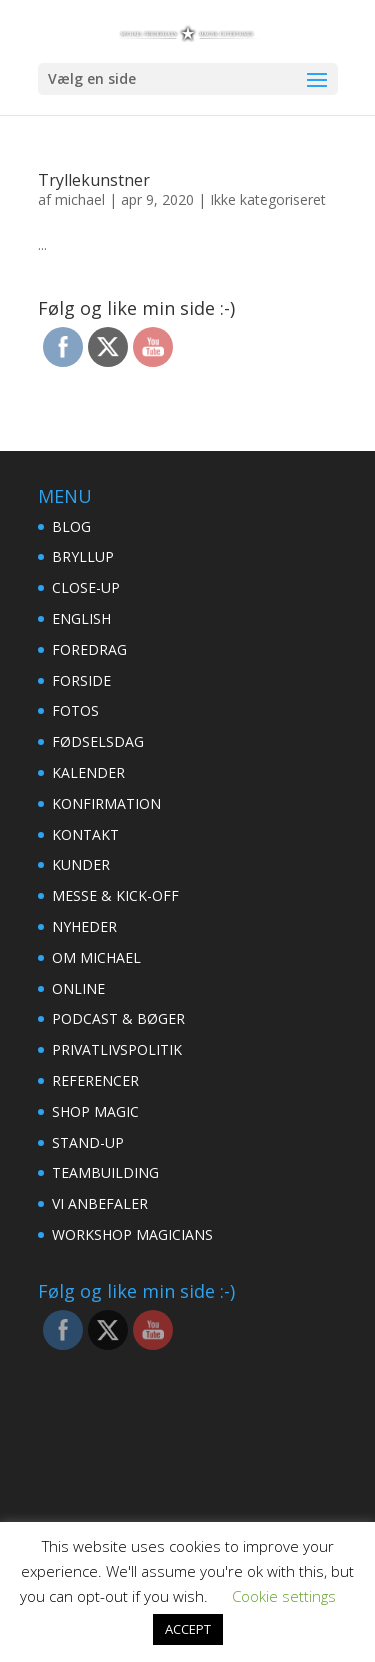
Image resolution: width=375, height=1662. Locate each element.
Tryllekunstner (94, 180)
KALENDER (88, 772)
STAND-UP (88, 1142)
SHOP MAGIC (95, 1111)
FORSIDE (81, 680)
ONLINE (78, 988)
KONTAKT (85, 834)
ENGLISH (81, 618)
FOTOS (75, 710)
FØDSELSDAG (98, 741)
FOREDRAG (89, 649)
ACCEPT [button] (188, 1629)
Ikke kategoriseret (268, 199)
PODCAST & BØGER (118, 1018)
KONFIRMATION (106, 803)
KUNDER (81, 864)
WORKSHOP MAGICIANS (132, 1234)
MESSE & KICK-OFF (115, 895)
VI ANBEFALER (100, 1203)
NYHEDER (84, 926)
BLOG (71, 526)
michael (80, 199)
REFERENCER (95, 1080)
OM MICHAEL (96, 957)
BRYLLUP (83, 556)
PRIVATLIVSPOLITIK (117, 1049)
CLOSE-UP (86, 587)
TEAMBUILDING (105, 1172)
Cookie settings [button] (284, 1596)
